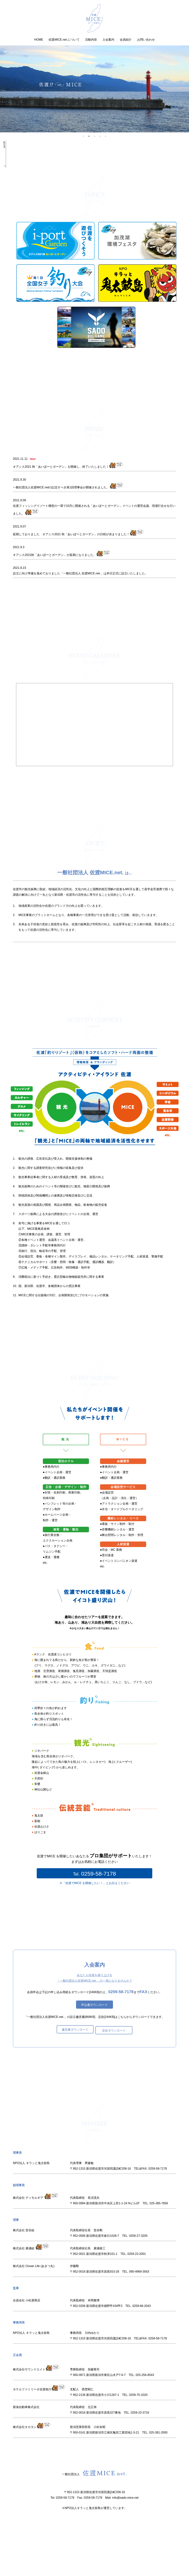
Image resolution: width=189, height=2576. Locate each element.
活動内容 (91, 39)
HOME (38, 39)
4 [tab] (100, 136)
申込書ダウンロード (94, 2016)
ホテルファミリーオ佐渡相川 (39, 2401)
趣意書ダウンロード (74, 2040)
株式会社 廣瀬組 (31, 2260)
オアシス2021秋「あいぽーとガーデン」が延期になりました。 (61, 558)
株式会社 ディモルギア (35, 2209)
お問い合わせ (146, 39)
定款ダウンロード (115, 2040)
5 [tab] (105, 136)
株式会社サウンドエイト (36, 2381)
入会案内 (108, 39)
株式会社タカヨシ (31, 2439)
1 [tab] (83, 136)
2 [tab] (89, 136)
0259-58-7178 (94, 1884)
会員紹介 (126, 39)
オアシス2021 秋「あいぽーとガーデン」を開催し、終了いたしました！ (68, 470)
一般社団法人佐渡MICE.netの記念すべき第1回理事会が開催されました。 (68, 490)
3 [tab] (94, 136)
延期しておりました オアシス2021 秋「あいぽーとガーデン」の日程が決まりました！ (78, 537)
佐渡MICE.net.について (64, 39)
